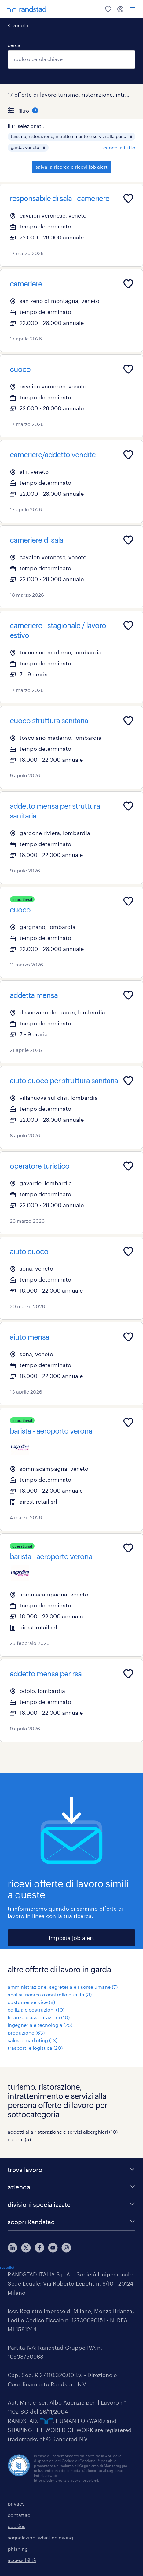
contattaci (19, 2515)
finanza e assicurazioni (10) (39, 2017)
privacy (16, 2503)
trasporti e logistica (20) (35, 2048)
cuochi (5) (19, 2139)
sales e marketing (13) (32, 2040)
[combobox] (71, 59)
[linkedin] (12, 2248)
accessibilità (22, 2560)
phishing (18, 2549)
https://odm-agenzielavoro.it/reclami (66, 2480)
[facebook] (39, 2248)
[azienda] (71, 2187)
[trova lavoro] (71, 2169)
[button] (131, 137)
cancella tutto (119, 147)
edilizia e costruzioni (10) (36, 2010)
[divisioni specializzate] (71, 2204)
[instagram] (66, 2248)
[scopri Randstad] (71, 2221)
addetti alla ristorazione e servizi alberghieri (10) (63, 2132)
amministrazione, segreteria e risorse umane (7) (63, 1987)
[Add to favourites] (128, 198)
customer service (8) (31, 2002)
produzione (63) (26, 2032)
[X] (26, 2248)
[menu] (132, 9)
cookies (16, 2526)
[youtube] (53, 2248)
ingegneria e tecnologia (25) (40, 2025)
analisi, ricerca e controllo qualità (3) (50, 1994)
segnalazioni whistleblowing (40, 2537)
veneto (20, 25)
